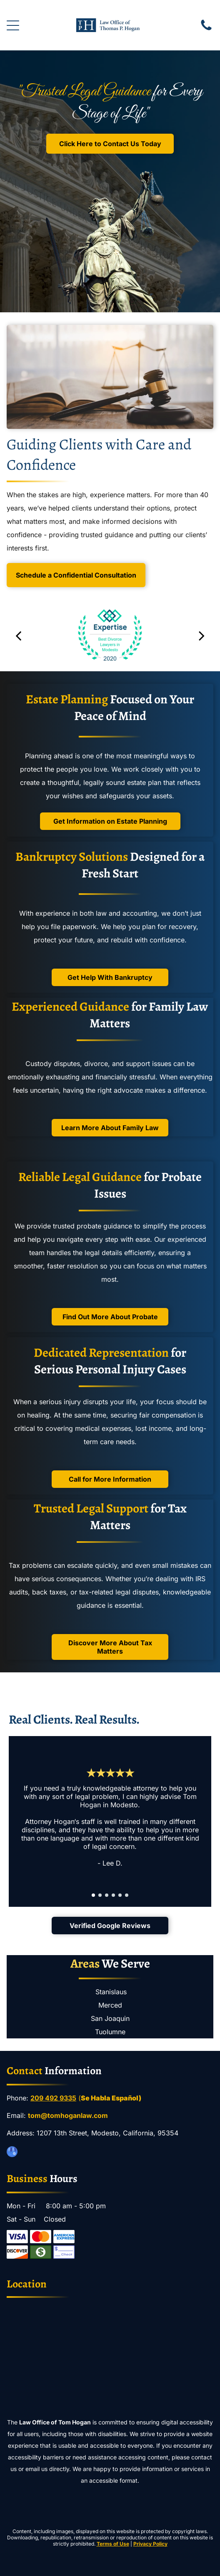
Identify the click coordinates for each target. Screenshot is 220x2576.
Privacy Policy (150, 2544)
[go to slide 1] (93, 1895)
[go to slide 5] (120, 1895)
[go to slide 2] (100, 1895)
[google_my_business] (12, 2152)
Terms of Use (113, 2544)
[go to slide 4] (113, 1895)
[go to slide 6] (126, 1895)
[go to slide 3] (106, 1895)
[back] (18, 635)
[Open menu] (13, 25)
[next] (201, 635)
